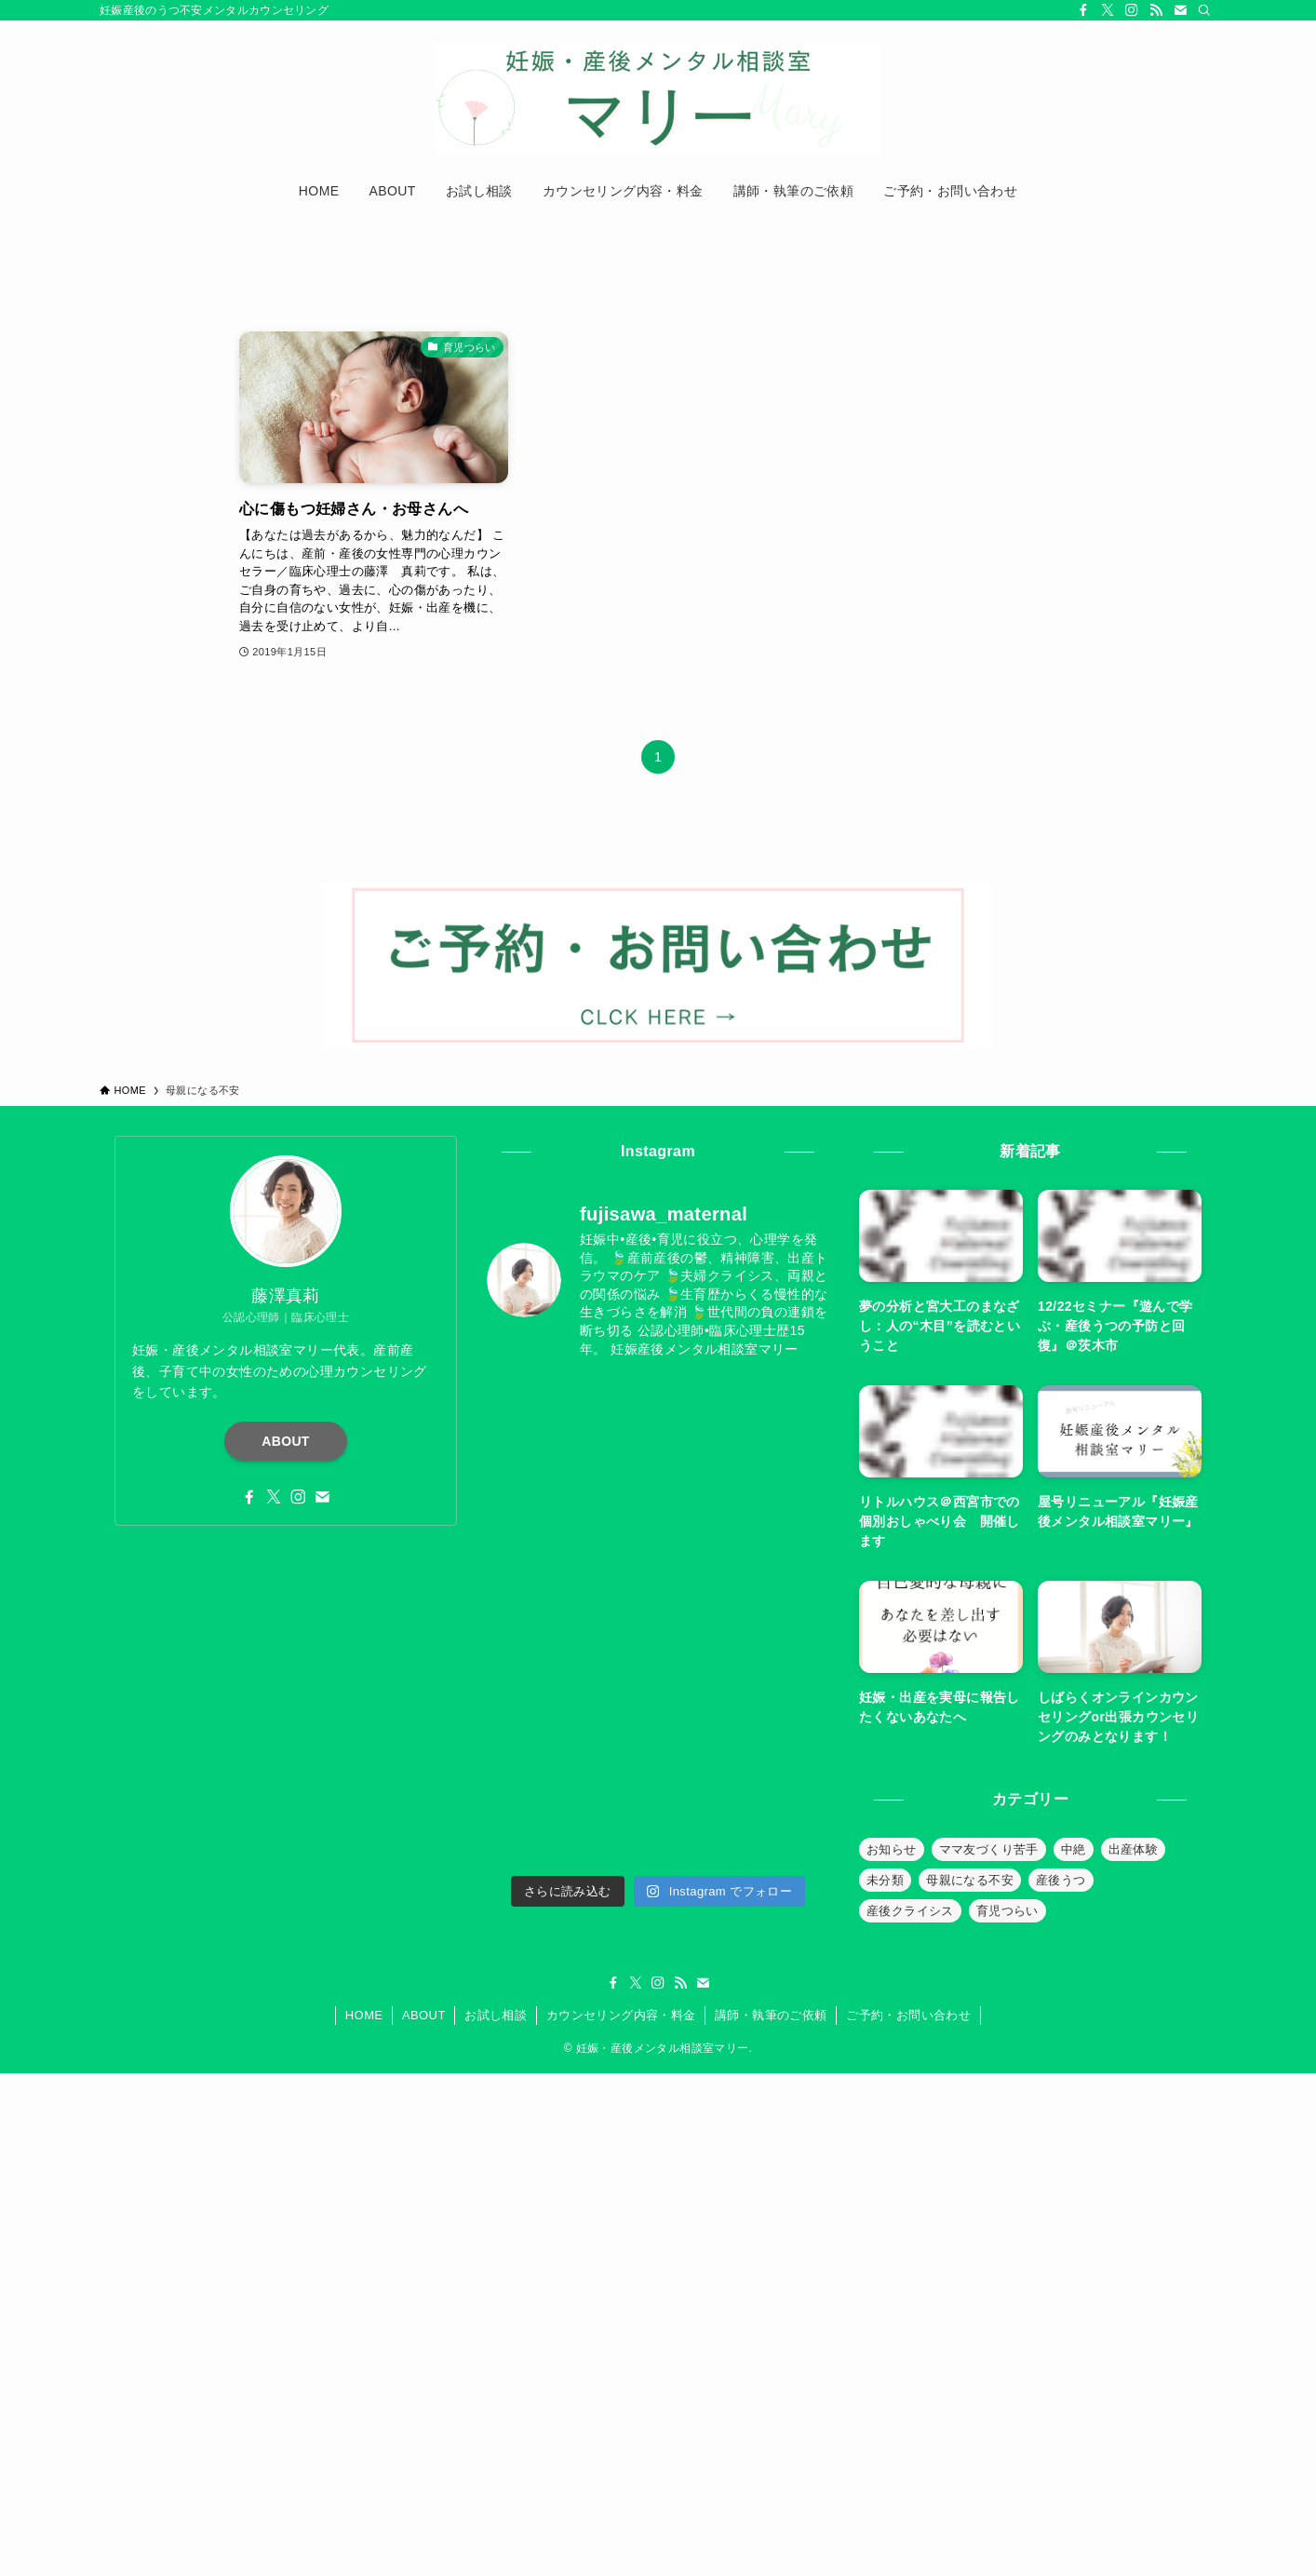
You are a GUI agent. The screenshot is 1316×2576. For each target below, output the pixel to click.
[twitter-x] (1107, 10)
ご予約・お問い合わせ (908, 2015)
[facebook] (1083, 10)
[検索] (1204, 10)
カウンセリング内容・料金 (621, 2015)
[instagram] (1132, 10)
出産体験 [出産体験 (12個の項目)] (1133, 1849)
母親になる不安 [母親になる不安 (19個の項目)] (970, 1880)
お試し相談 (495, 2015)
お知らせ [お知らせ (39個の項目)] (891, 1849)
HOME (364, 2015)
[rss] (1156, 10)
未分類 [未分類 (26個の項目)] (885, 1880)
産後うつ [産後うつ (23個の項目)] (1061, 1880)
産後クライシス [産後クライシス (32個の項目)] (910, 1911)
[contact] (1180, 10)
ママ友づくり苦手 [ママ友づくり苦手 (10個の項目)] (989, 1849)
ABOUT (286, 1441)
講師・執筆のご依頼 (771, 2015)
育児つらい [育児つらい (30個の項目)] (1007, 1911)
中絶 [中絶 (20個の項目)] (1073, 1849)
